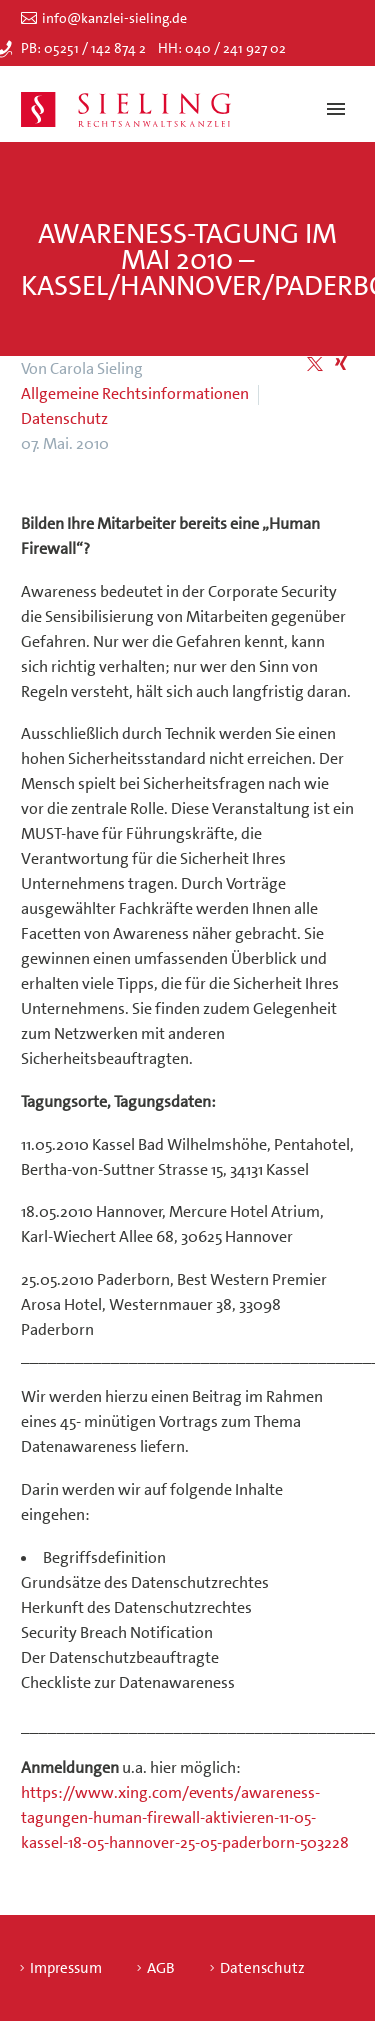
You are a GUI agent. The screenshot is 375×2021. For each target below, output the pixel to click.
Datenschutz (64, 418)
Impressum (66, 1968)
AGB (161, 1968)
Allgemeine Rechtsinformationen (135, 393)
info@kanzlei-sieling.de (114, 18)
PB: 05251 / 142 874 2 (83, 48)
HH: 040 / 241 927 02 (222, 48)
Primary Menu (336, 109)
